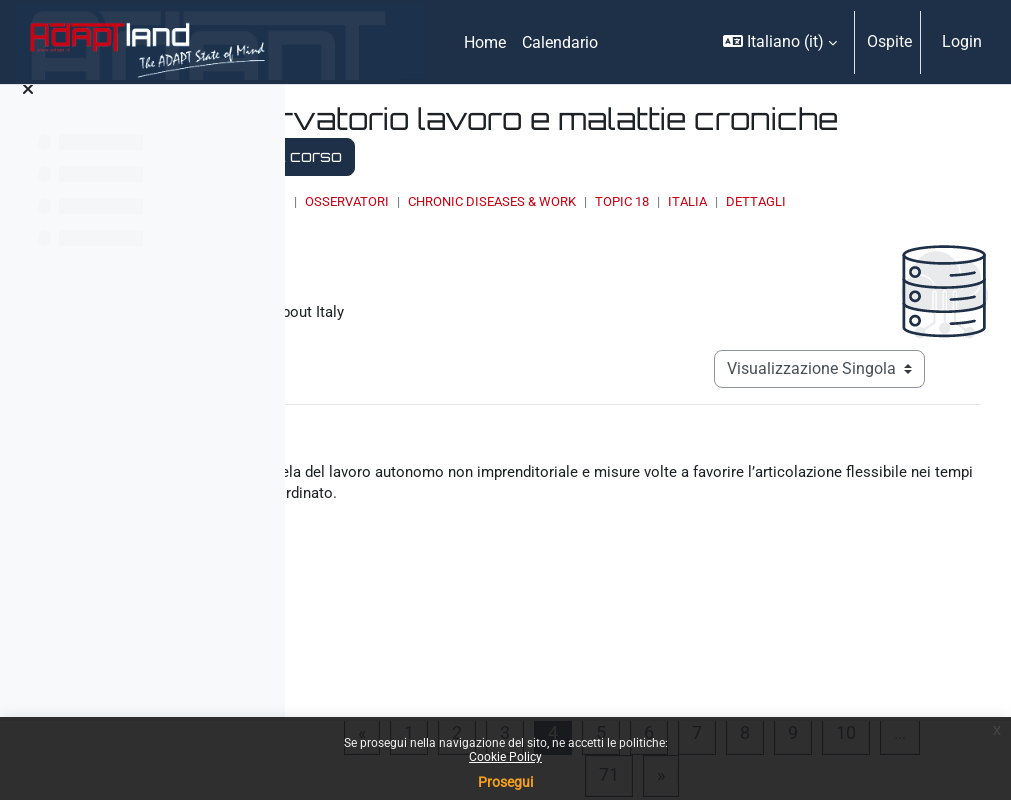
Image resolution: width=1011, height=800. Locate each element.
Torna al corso (668, 156)
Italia (925, 201)
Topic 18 (860, 201)
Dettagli (481, 220)
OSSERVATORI (585, 201)
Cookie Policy (505, 757)
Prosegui (505, 782)
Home (450, 201)
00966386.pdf (471, 620)
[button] (780, 42)
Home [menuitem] (485, 42)
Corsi (505, 201)
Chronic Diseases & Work (730, 201)
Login (962, 41)
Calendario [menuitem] (560, 42)
